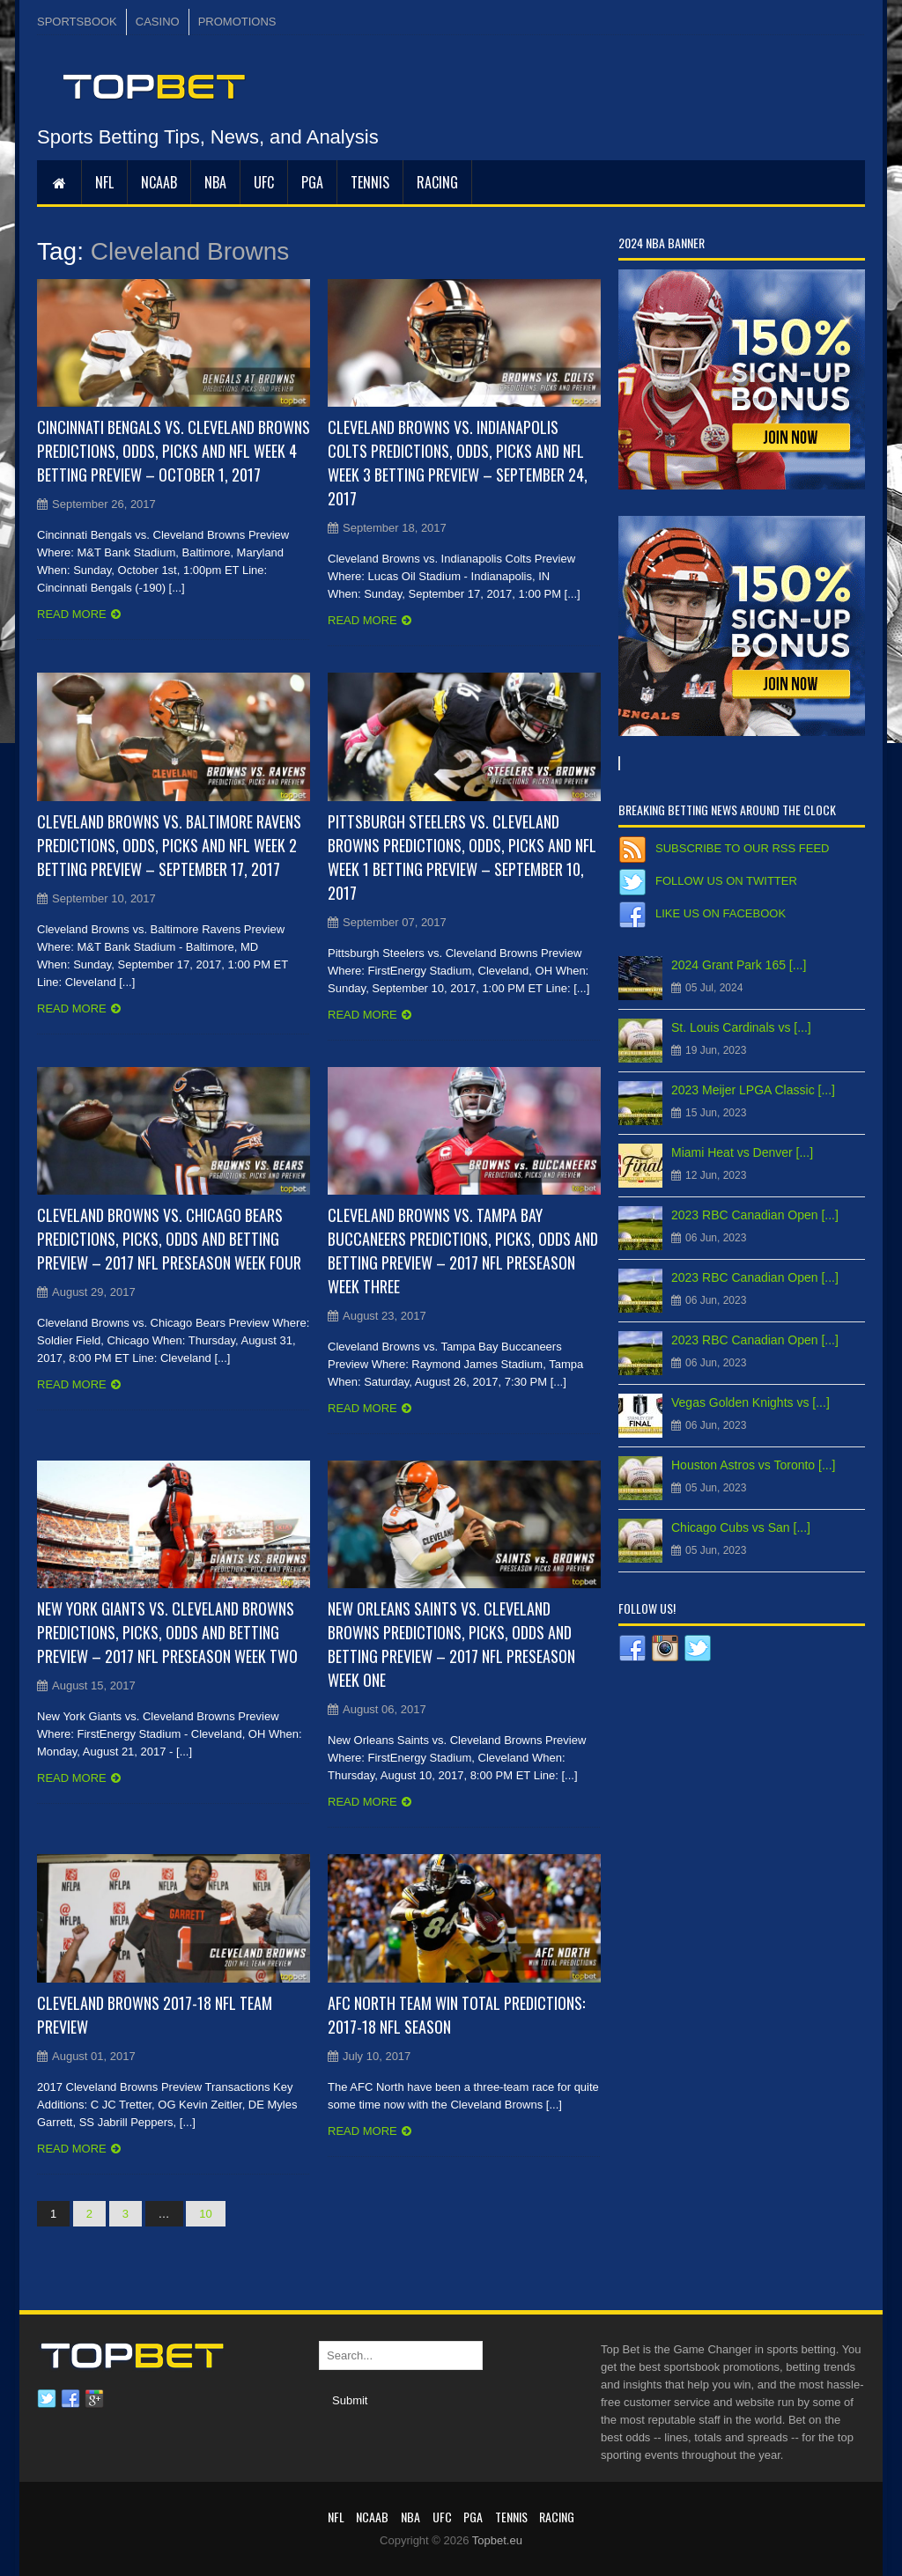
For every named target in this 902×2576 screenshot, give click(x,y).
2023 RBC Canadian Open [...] (755, 1215)
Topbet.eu (497, 2540)
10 (205, 2213)
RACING (437, 182)
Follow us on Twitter (726, 880)
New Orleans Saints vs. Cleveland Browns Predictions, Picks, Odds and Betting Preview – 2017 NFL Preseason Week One (451, 1644)
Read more (72, 614)
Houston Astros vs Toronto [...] (753, 1465)
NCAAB (159, 182)
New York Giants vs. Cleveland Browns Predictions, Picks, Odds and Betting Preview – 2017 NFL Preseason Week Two (167, 1632)
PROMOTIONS (237, 21)
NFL (104, 182)
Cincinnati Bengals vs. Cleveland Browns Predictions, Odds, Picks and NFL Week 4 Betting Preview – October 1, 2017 (173, 451)
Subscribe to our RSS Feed (742, 848)
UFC (264, 182)
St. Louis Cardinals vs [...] (741, 1027)
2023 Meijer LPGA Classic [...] (753, 1090)
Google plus (94, 2399)
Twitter (46, 2399)
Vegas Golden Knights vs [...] (750, 1402)
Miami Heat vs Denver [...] (742, 1152)
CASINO (158, 21)
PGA (312, 182)
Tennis (370, 182)
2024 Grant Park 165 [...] (738, 965)
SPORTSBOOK (77, 21)
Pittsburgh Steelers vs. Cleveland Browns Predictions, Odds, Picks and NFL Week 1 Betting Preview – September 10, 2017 (462, 857)
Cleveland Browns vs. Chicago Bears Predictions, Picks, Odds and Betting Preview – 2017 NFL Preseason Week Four (169, 1238)
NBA (215, 182)
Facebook (70, 2399)
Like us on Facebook (720, 913)
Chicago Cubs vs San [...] (740, 1527)
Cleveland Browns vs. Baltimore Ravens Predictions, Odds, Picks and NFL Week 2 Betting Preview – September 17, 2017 (169, 845)
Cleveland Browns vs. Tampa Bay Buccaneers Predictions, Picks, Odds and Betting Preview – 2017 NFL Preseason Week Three (463, 1250)
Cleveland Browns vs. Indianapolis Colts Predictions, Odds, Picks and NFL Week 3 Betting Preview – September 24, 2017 (458, 463)
